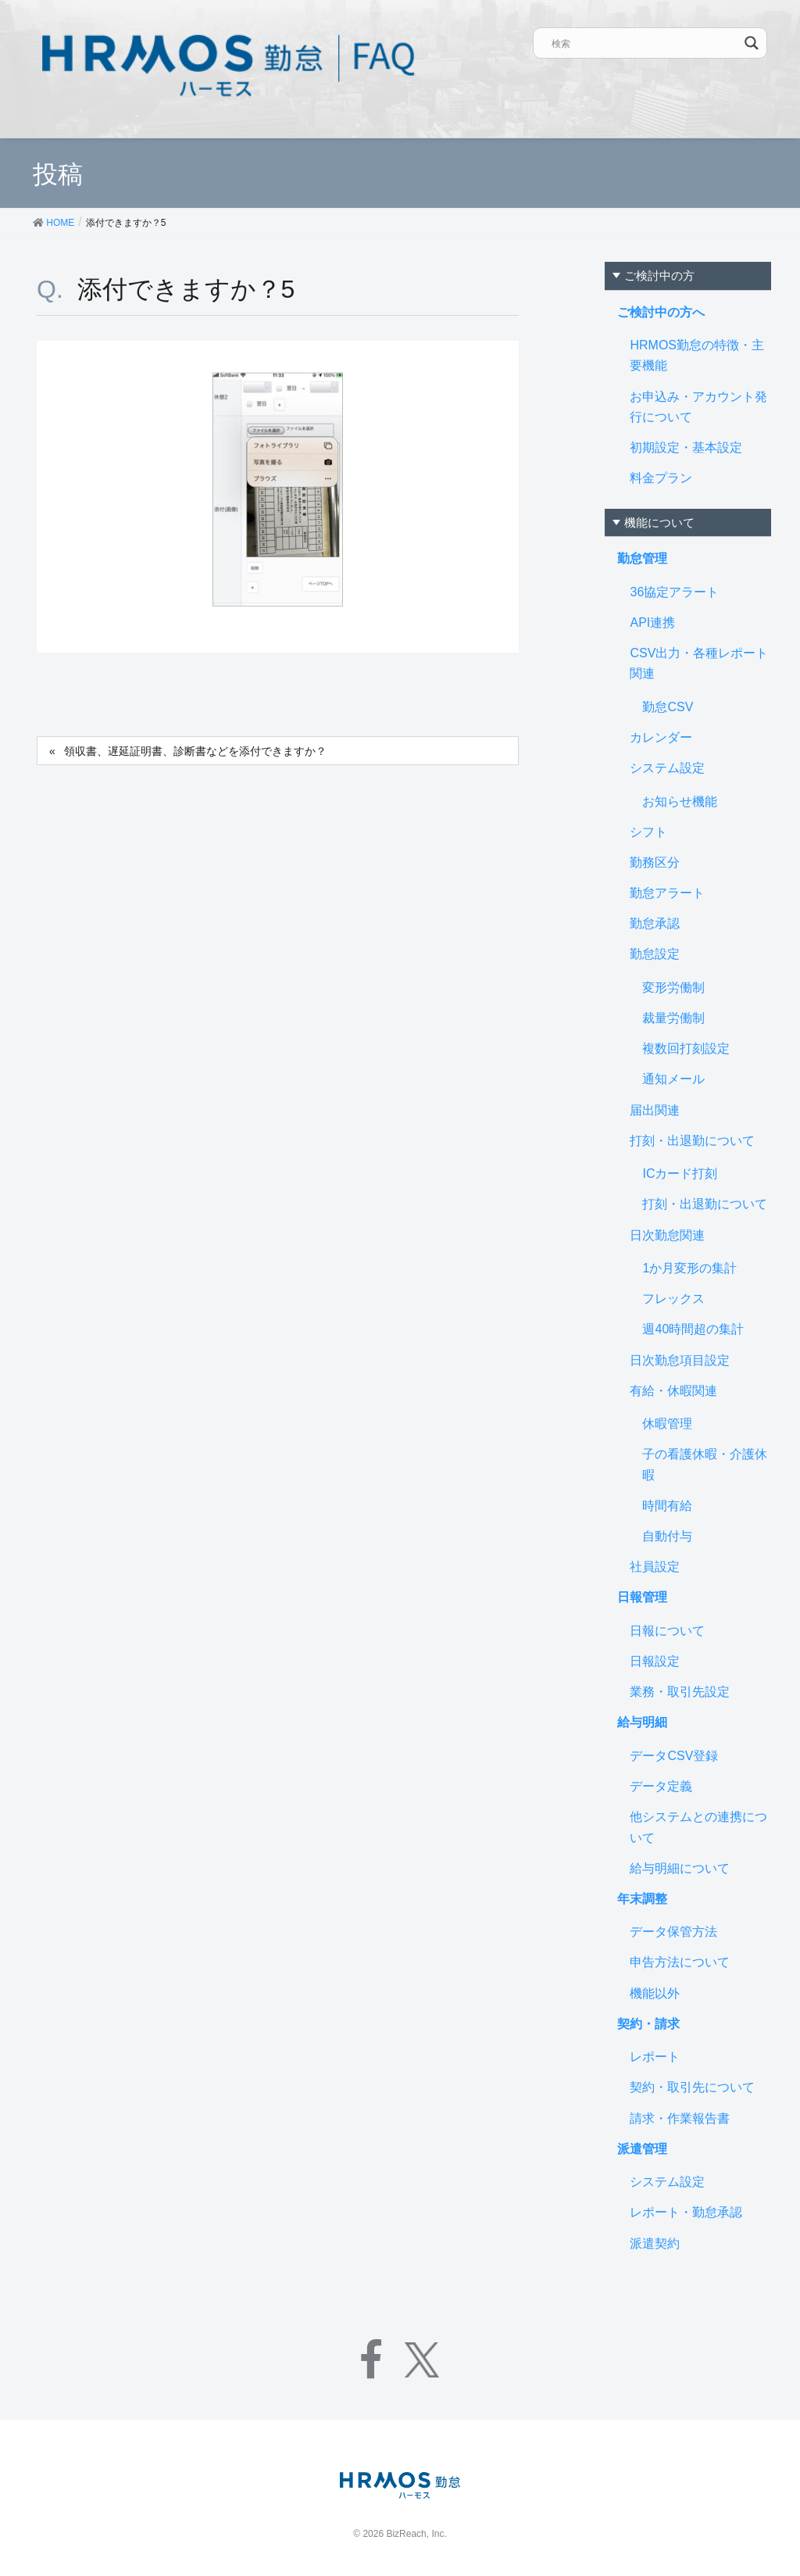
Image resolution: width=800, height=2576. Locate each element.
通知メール (673, 1079)
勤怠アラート (667, 893)
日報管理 (642, 1597)
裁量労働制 (673, 1018)
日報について (667, 1630)
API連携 (652, 622)
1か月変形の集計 (689, 1268)
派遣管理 (642, 2149)
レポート (655, 2056)
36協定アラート (674, 592)
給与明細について (680, 1868)
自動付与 (667, 1536)
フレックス (673, 1298)
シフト (648, 832)
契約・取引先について (692, 2087)
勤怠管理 (642, 558)
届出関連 (655, 1110)
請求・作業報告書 (680, 2118)
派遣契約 (655, 2243)
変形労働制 (673, 987)
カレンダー (661, 737)
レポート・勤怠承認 (686, 2212)
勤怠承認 (655, 923)
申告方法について (680, 1962)
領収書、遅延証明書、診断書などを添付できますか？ (195, 751)
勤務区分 (655, 862)
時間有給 (667, 1505)
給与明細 (642, 1722)
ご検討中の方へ (661, 312)
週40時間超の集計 (693, 1329)
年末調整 (642, 1898)
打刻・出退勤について (692, 1140)
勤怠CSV (667, 707)
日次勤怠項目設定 (680, 1360)
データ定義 (661, 1786)
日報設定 (655, 1661)
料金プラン (661, 478)
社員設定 (655, 1566)
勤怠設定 (655, 954)
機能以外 (655, 1993)
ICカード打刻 (679, 1173)
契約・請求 (648, 2023)
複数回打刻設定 (686, 1048)
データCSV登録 (674, 1755)
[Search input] (645, 43)
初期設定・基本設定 (686, 447)
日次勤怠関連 (667, 1235)
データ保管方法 (673, 1931)
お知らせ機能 (679, 801)
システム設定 (667, 768)
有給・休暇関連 (673, 1390)
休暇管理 (667, 1423)
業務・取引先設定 (680, 1691)
